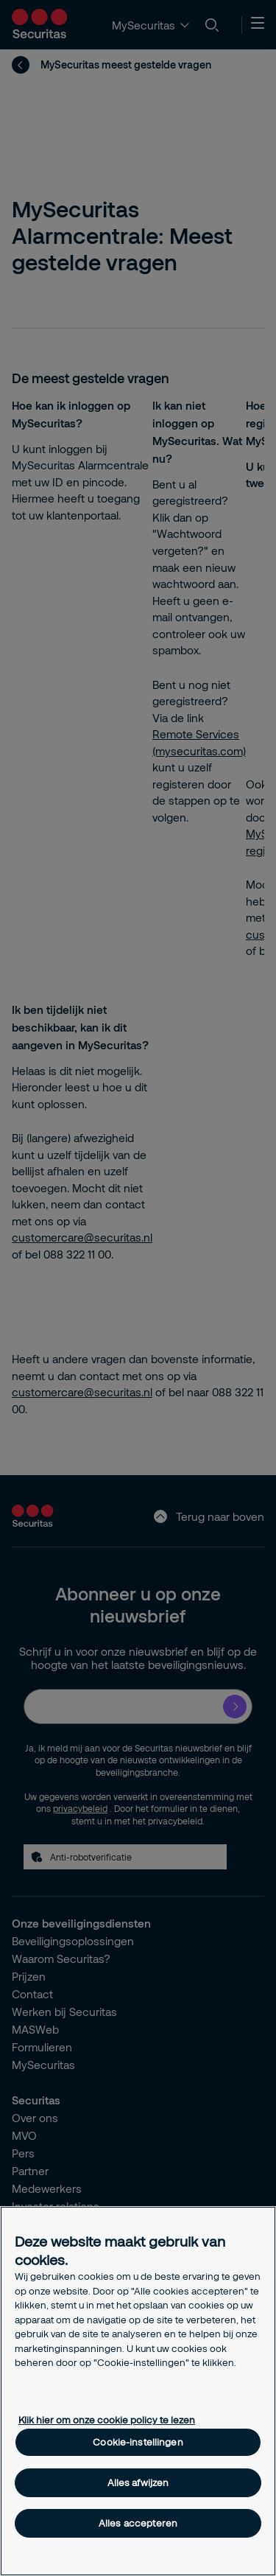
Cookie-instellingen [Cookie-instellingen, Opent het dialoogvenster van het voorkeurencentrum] (138, 2442)
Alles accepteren (138, 2523)
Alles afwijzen (138, 2482)
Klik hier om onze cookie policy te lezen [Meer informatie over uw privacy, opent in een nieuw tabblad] (106, 2420)
